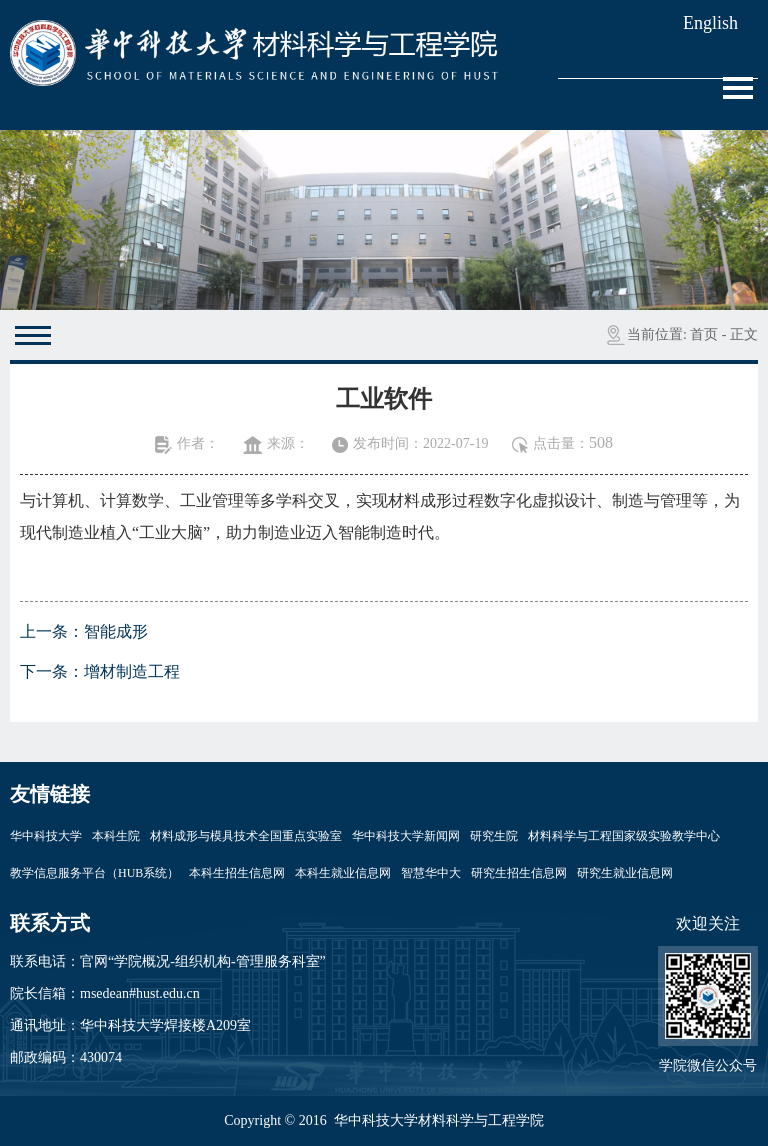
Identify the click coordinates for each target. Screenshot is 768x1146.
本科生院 (116, 836)
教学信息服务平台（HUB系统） (94, 873)
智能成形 (116, 631)
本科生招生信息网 (237, 873)
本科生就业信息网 (343, 873)
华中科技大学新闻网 (406, 836)
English (710, 23)
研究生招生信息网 (519, 873)
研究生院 (494, 836)
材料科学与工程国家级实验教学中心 (624, 836)
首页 (704, 334)
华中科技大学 (46, 836)
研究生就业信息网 (625, 873)
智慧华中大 (431, 873)
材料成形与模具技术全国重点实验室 (246, 836)
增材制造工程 (132, 671)
